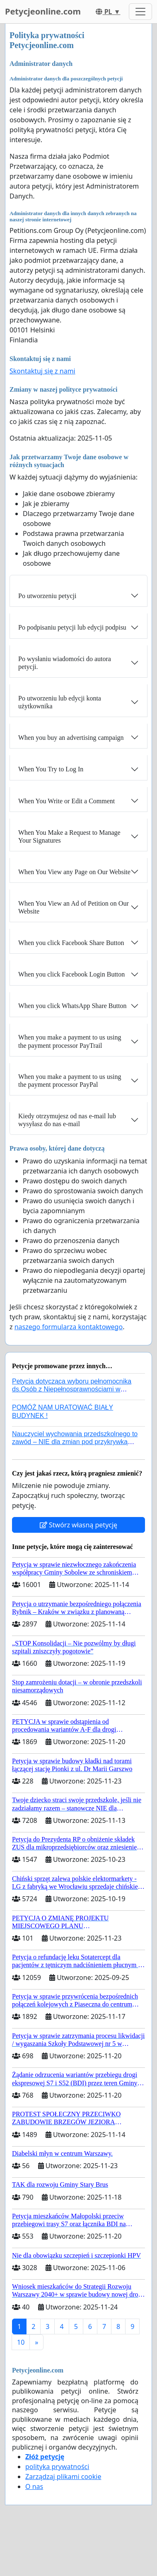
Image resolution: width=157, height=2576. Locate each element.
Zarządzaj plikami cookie (63, 2476)
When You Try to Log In (50, 769)
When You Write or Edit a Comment (66, 801)
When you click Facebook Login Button (71, 974)
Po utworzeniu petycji (47, 595)
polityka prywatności (57, 2466)
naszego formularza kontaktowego (68, 1326)
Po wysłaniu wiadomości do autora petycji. (64, 662)
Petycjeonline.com (43, 11)
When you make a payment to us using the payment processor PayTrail (69, 1041)
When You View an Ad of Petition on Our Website (73, 907)
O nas (34, 2486)
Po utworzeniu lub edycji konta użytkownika (59, 702)
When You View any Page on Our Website (74, 871)
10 (20, 2342)
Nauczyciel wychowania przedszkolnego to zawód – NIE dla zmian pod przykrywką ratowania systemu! (75, 1441)
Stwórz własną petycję (78, 1524)
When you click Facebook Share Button (71, 942)
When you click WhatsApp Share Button (72, 1005)
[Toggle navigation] (140, 11)
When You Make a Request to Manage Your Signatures (69, 836)
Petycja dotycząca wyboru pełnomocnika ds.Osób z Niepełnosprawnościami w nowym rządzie (71, 1389)
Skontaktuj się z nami (42, 371)
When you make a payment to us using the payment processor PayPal (69, 1080)
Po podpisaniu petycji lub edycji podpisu (72, 627)
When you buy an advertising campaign (71, 737)
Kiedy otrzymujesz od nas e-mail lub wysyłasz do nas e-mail (67, 1119)
